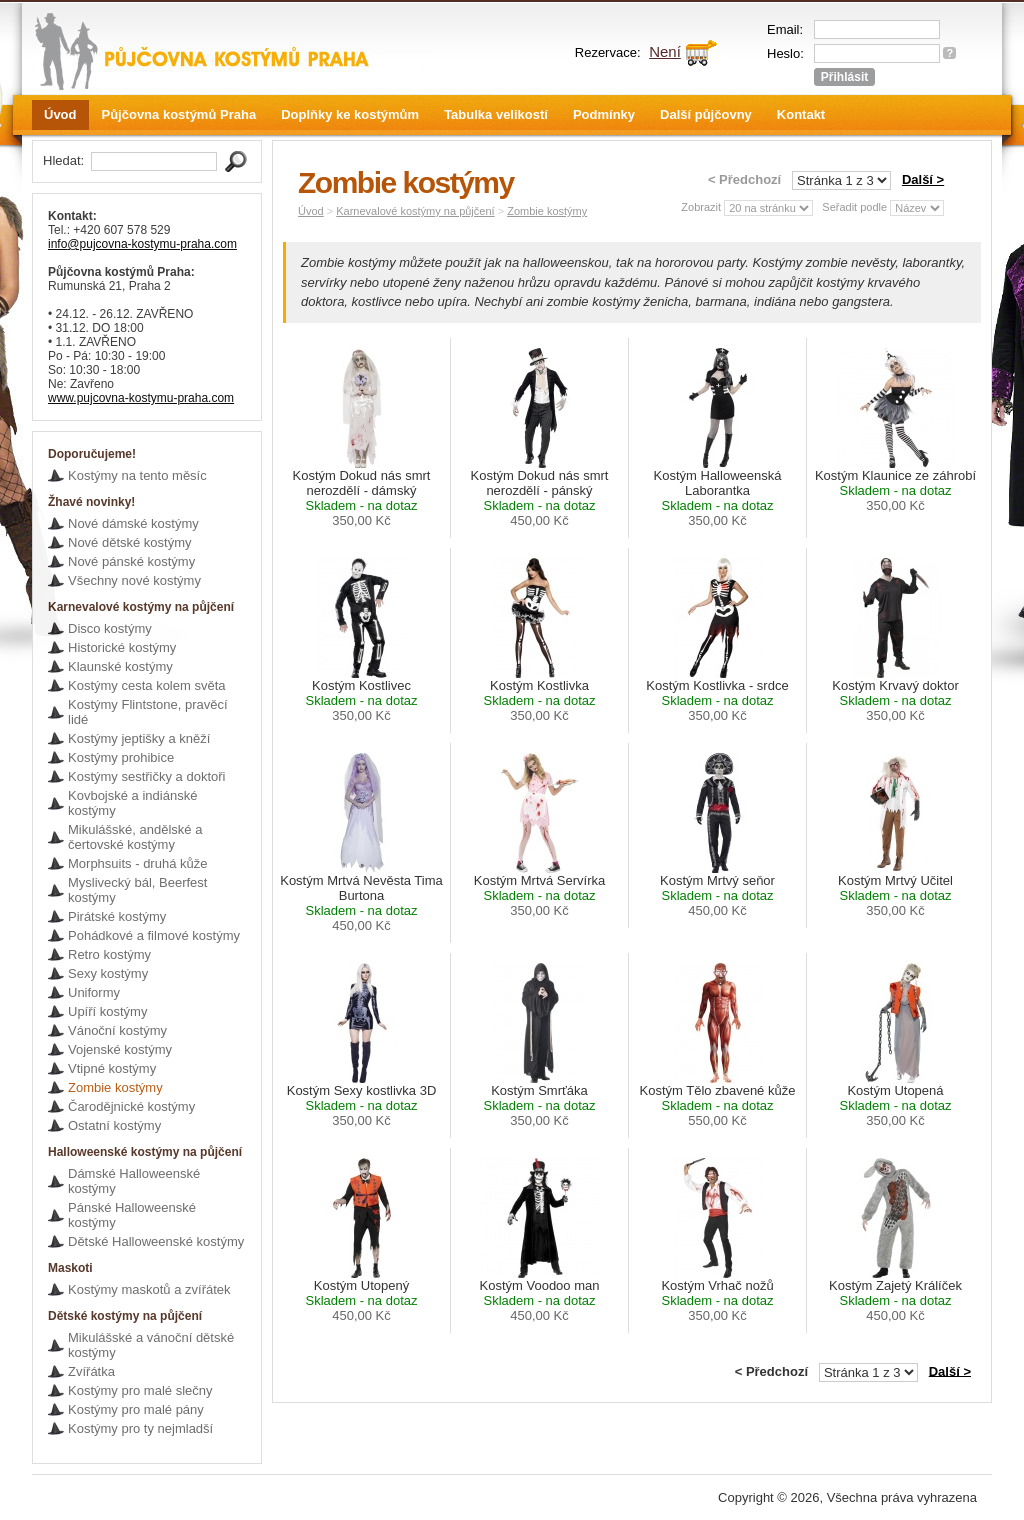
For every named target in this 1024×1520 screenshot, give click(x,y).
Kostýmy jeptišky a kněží (139, 738)
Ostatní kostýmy (114, 1125)
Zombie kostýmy (115, 1087)
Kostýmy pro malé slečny (140, 1390)
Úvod (60, 114)
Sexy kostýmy (108, 973)
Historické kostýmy (122, 647)
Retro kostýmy (109, 954)
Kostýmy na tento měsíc (137, 475)
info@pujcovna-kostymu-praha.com (142, 244)
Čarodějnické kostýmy (131, 1106)
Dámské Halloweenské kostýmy (134, 1181)
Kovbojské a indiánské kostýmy (132, 803)
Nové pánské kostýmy (131, 561)
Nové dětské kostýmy (130, 542)
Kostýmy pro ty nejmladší (140, 1428)
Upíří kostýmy (107, 1011)
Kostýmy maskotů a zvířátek (149, 1289)
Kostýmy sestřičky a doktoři (147, 776)
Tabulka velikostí (496, 114)
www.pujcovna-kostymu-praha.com (141, 398)
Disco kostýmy (110, 628)
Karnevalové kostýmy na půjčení (415, 211)
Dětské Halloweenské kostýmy (156, 1241)
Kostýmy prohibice (121, 757)
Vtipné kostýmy (112, 1068)
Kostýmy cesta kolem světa (147, 685)
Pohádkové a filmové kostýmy (154, 935)
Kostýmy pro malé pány (136, 1409)
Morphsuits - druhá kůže (137, 863)
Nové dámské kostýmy (133, 523)
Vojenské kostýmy (120, 1049)
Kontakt (801, 114)
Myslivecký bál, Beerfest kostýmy (137, 890)
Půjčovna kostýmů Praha (179, 114)
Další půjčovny (706, 114)
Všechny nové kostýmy (134, 580)
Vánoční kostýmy (117, 1030)
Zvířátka (91, 1371)
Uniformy (94, 992)
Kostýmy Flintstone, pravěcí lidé (148, 712)
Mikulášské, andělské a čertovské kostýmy (135, 837)
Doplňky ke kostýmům (350, 114)
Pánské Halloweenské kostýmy (132, 1215)
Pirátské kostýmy (117, 916)
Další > (923, 179)
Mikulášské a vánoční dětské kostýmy (151, 1345)
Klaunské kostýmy (120, 666)
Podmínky (604, 114)
